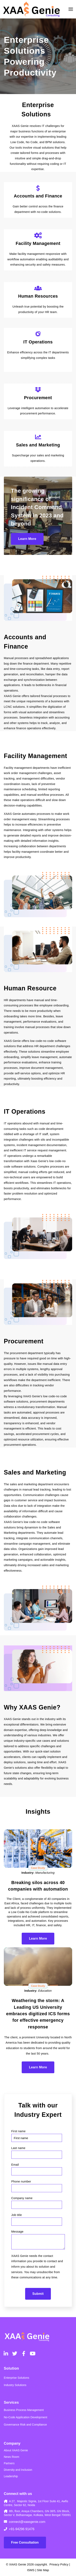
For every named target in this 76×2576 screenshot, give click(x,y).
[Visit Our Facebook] (24, 2354)
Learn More (27, 539)
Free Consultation (25, 2542)
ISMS (30, 2570)
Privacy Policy (58, 2564)
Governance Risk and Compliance (25, 2424)
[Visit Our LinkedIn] (6, 2354)
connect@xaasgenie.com (24, 2521)
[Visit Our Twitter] (15, 2354)
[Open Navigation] (71, 9)
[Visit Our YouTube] (33, 2354)
